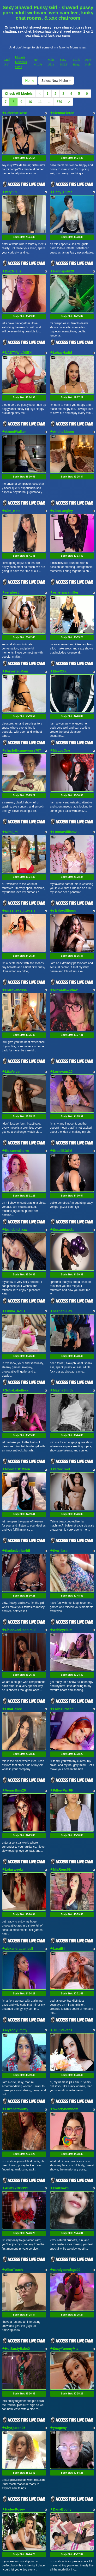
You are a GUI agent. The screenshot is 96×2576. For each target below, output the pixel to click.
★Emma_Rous (13, 1311)
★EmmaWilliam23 (64, 832)
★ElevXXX (58, 671)
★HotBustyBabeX (16, 2349)
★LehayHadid (61, 352)
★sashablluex (61, 1311)
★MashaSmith (61, 1390)
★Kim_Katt (11, 511)
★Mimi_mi (10, 832)
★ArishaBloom (62, 432)
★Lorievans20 (61, 1071)
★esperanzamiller (64, 592)
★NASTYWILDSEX (17, 352)
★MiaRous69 (60, 1869)
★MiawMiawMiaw (64, 990)
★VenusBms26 (14, 1790)
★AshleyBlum (61, 1630)
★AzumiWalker (14, 432)
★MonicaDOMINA (16, 1469)
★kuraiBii (57, 1949)
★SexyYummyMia (64, 2349)
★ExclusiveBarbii (16, 1551)
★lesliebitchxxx (14, 1230)
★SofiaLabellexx (15, 1390)
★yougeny (58, 2428)
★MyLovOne (60, 750)
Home (29, 81)
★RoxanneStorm (15, 1151)
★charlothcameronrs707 (21, 750)
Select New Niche (56, 81)
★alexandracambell (17, 1949)
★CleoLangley (61, 511)
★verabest (10, 592)
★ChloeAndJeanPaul (19, 1630)
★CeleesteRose (14, 113)
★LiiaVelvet (11, 1071)
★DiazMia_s (11, 271)
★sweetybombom (64, 2109)
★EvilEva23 (59, 2188)
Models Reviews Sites (21, 62)
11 (40, 102)
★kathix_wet (60, 1469)
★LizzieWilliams (63, 911)
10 (30, 102)
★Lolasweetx (12, 1869)
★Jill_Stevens (61, 2030)
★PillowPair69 (61, 1790)
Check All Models (19, 93)
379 (59, 102)
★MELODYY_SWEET (19, 911)
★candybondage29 (65, 2270)
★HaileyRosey (13, 2509)
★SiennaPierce (62, 113)
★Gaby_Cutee (61, 192)
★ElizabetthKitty (15, 2109)
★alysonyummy (14, 2030)
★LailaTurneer (61, 1709)
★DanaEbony (61, 2509)
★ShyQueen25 (13, 2428)
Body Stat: (24, 158)
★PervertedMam (15, 671)
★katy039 (9, 192)
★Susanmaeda (62, 1230)
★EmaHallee (12, 1709)
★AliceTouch (12, 2270)
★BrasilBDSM (61, 1151)
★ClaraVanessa (14, 990)
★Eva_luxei (59, 1551)
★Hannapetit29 (62, 271)
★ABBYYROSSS (15, 2188)
